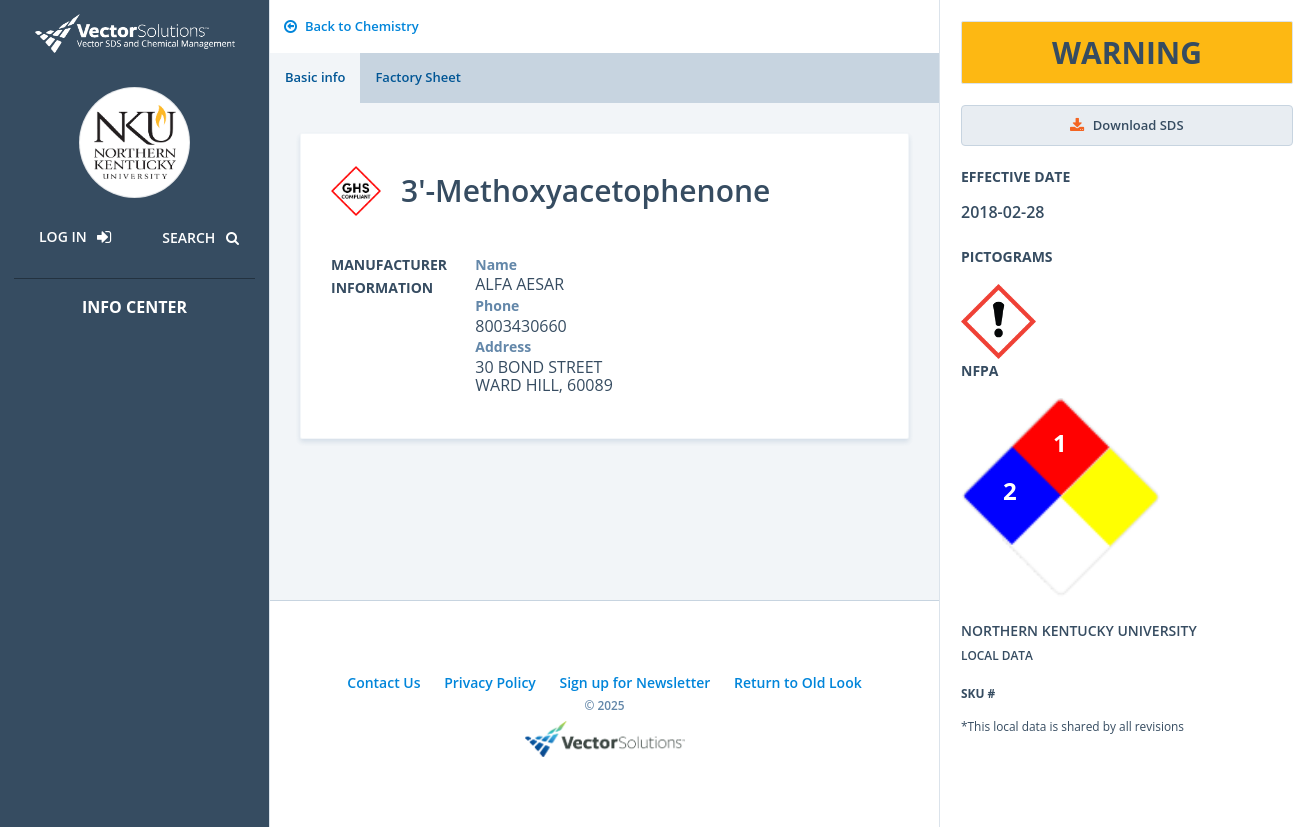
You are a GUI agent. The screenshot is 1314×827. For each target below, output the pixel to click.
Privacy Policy (490, 682)
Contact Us (383, 682)
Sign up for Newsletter (635, 682)
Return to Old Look (798, 682)
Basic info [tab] (315, 77)
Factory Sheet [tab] (417, 77)
